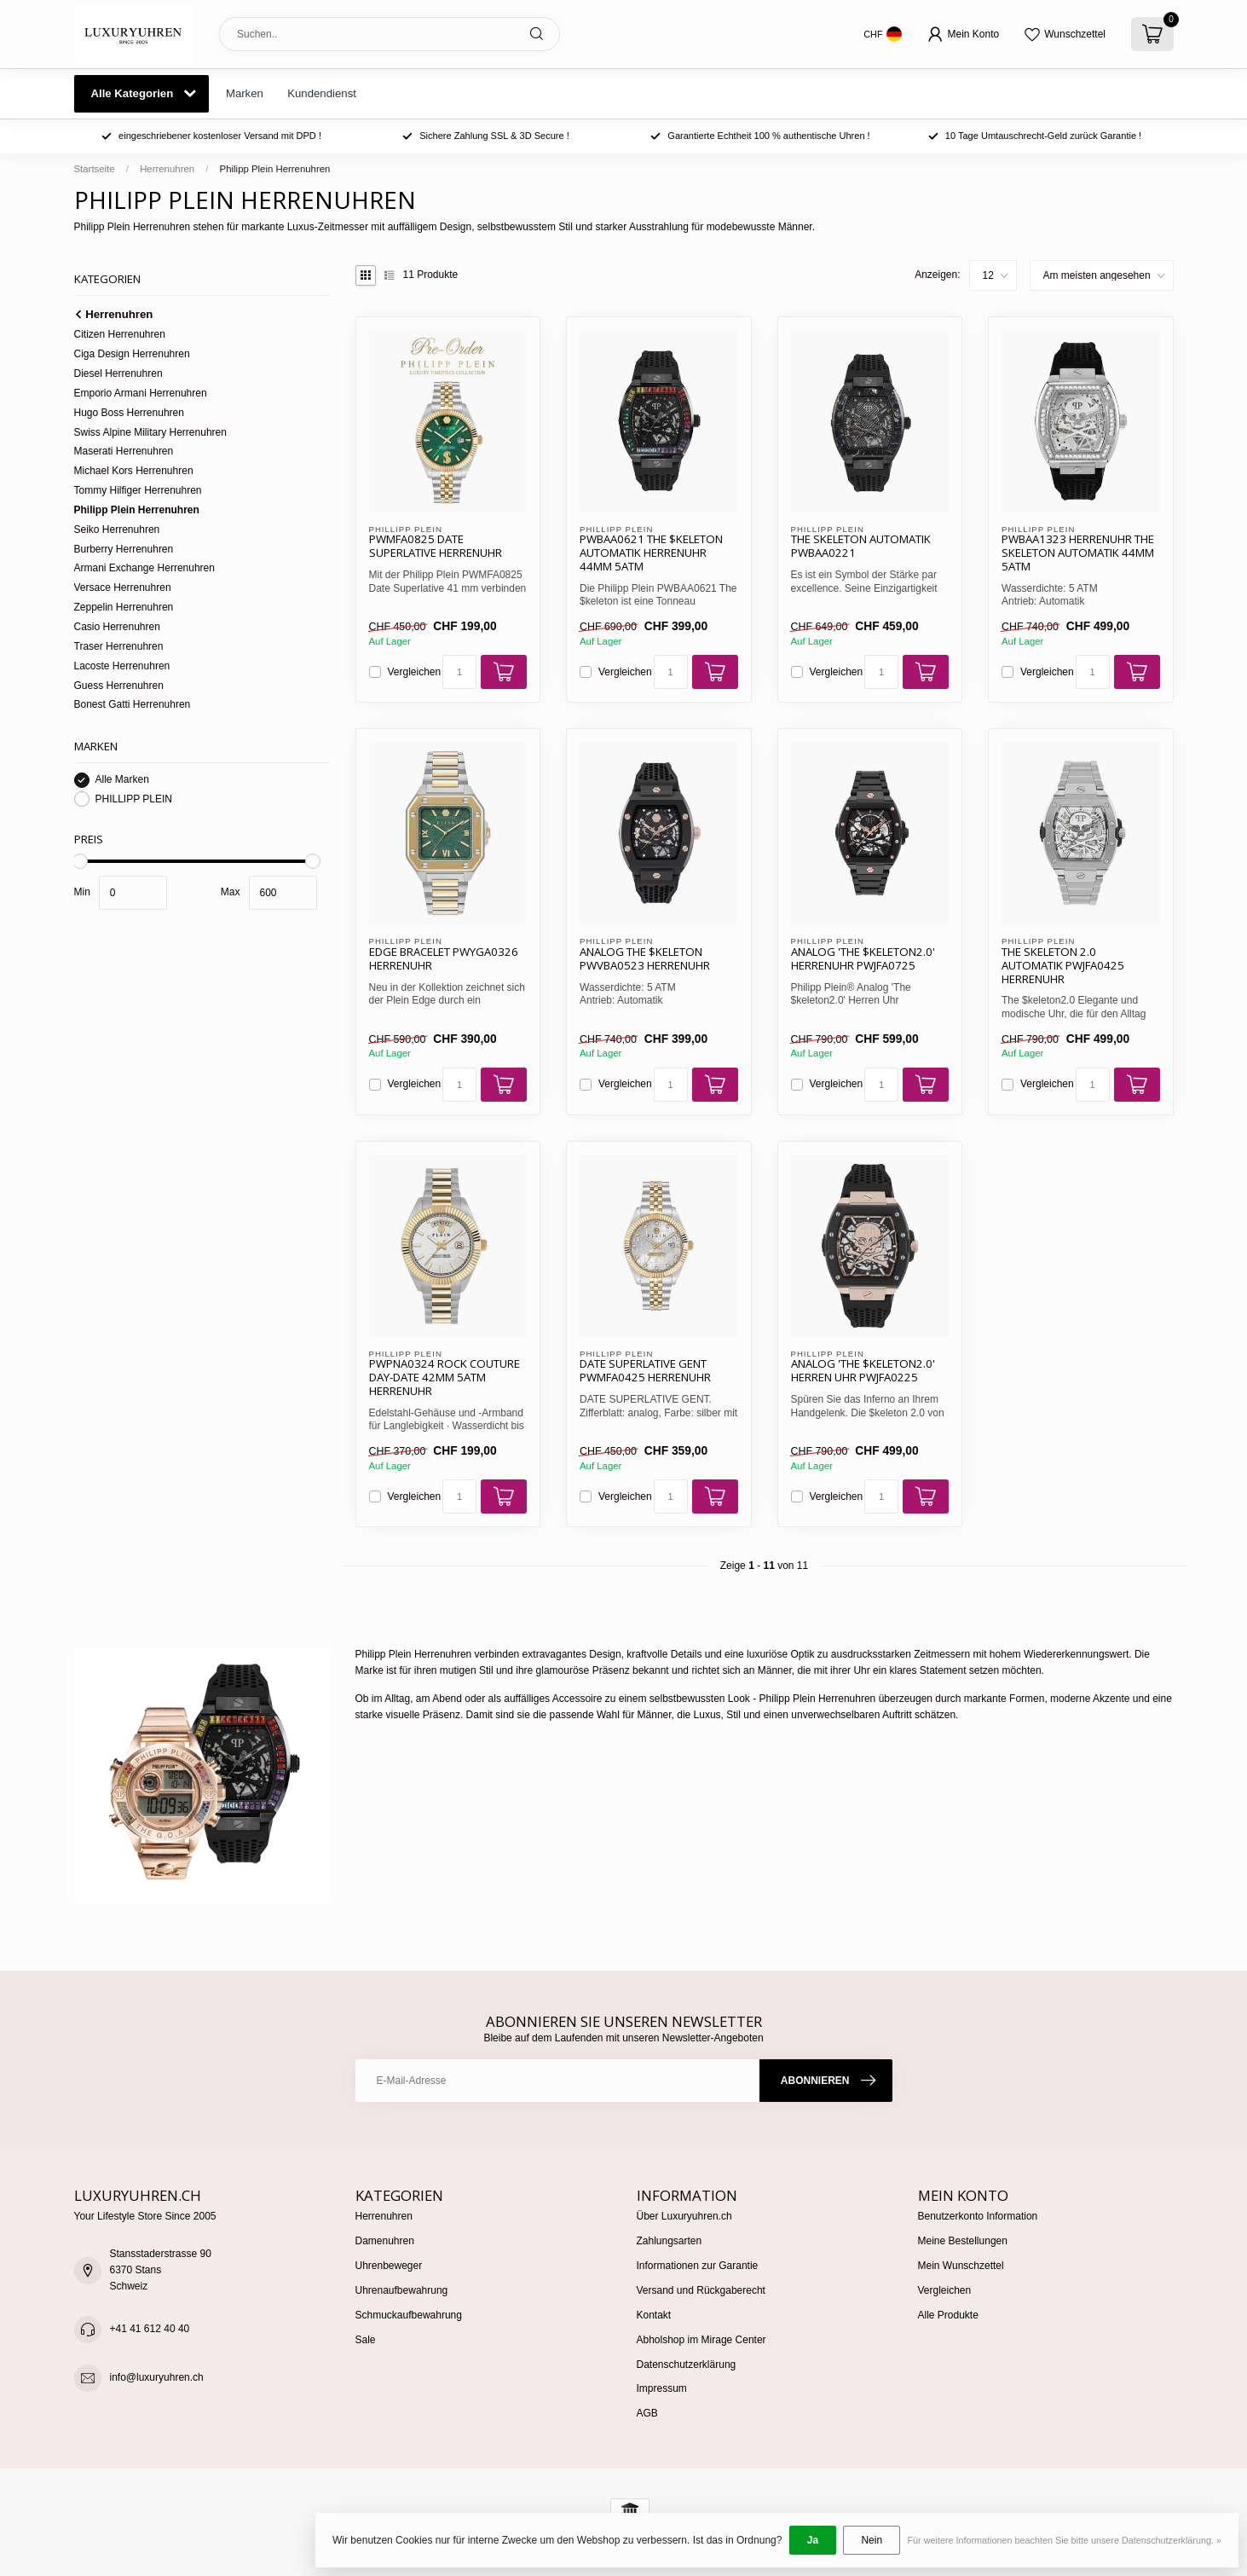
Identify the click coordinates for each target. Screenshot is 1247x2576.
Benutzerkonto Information (978, 2216)
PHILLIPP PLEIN (134, 799)
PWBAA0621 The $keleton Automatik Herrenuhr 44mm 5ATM (651, 553)
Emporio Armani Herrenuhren (140, 393)
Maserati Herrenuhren (124, 451)
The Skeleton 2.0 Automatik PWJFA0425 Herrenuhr (1063, 966)
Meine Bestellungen (962, 2241)
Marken (244, 93)
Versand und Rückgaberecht (701, 2290)
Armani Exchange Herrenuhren (144, 568)
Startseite (94, 169)
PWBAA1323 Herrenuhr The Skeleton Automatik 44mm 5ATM (1078, 553)
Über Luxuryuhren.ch (684, 2216)
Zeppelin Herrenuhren (124, 607)
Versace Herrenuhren (122, 587)
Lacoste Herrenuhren (122, 666)
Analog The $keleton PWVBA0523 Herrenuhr (645, 959)
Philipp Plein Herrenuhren (275, 169)
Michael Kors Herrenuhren (133, 471)
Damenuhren (384, 2241)
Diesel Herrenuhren (118, 373)
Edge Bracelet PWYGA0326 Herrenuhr (443, 959)
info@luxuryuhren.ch (157, 2377)
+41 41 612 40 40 (150, 2329)
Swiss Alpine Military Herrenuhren (150, 432)
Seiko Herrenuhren (117, 529)
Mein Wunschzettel (961, 2266)
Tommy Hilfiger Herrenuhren (138, 490)
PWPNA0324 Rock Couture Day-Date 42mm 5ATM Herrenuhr (444, 1377)
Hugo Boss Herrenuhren (129, 413)
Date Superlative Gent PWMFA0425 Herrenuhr (645, 1371)
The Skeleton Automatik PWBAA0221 (861, 546)
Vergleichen (415, 672)
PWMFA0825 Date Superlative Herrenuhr (435, 546)
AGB (647, 2413)
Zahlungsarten (669, 2241)
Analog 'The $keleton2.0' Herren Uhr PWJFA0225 (863, 1371)
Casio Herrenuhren (117, 627)
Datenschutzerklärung (686, 2364)
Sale (365, 2340)
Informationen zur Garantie (698, 2266)
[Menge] (459, 672)
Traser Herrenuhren (119, 646)
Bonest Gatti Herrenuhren (132, 704)
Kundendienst (321, 93)
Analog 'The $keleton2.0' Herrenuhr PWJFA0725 (863, 959)
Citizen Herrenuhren (119, 334)
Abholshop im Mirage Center (701, 2340)
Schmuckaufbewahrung (408, 2315)
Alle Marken (122, 779)
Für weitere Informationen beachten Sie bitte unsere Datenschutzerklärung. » (1064, 2540)
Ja (812, 2540)
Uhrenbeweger (389, 2266)
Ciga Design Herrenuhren (132, 354)
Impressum (662, 2388)
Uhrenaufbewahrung (401, 2290)
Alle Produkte (948, 2315)
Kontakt (654, 2315)
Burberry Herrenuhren (124, 549)
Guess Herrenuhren (119, 686)
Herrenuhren (167, 169)
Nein (871, 2540)
